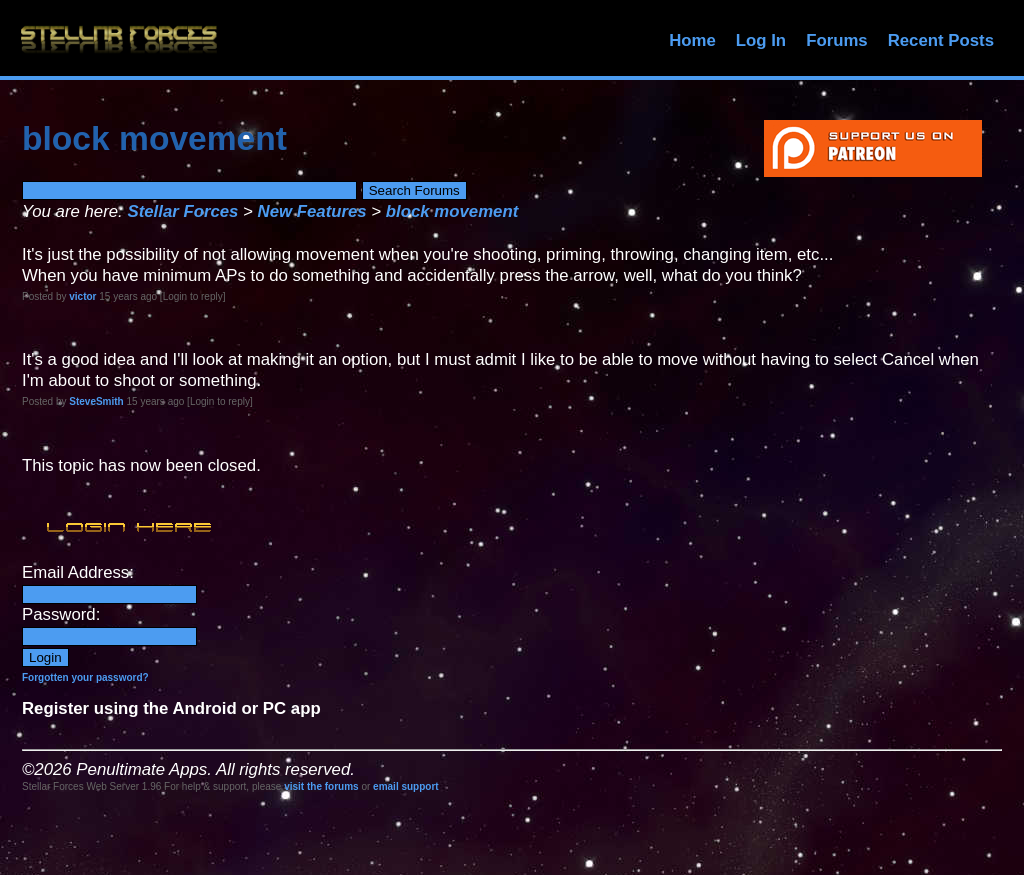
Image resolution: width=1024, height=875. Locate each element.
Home (692, 40)
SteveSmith (96, 401)
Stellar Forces (182, 211)
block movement (452, 211)
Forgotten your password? (85, 677)
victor (82, 296)
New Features (312, 211)
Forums (837, 40)
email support (406, 786)
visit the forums (321, 786)
